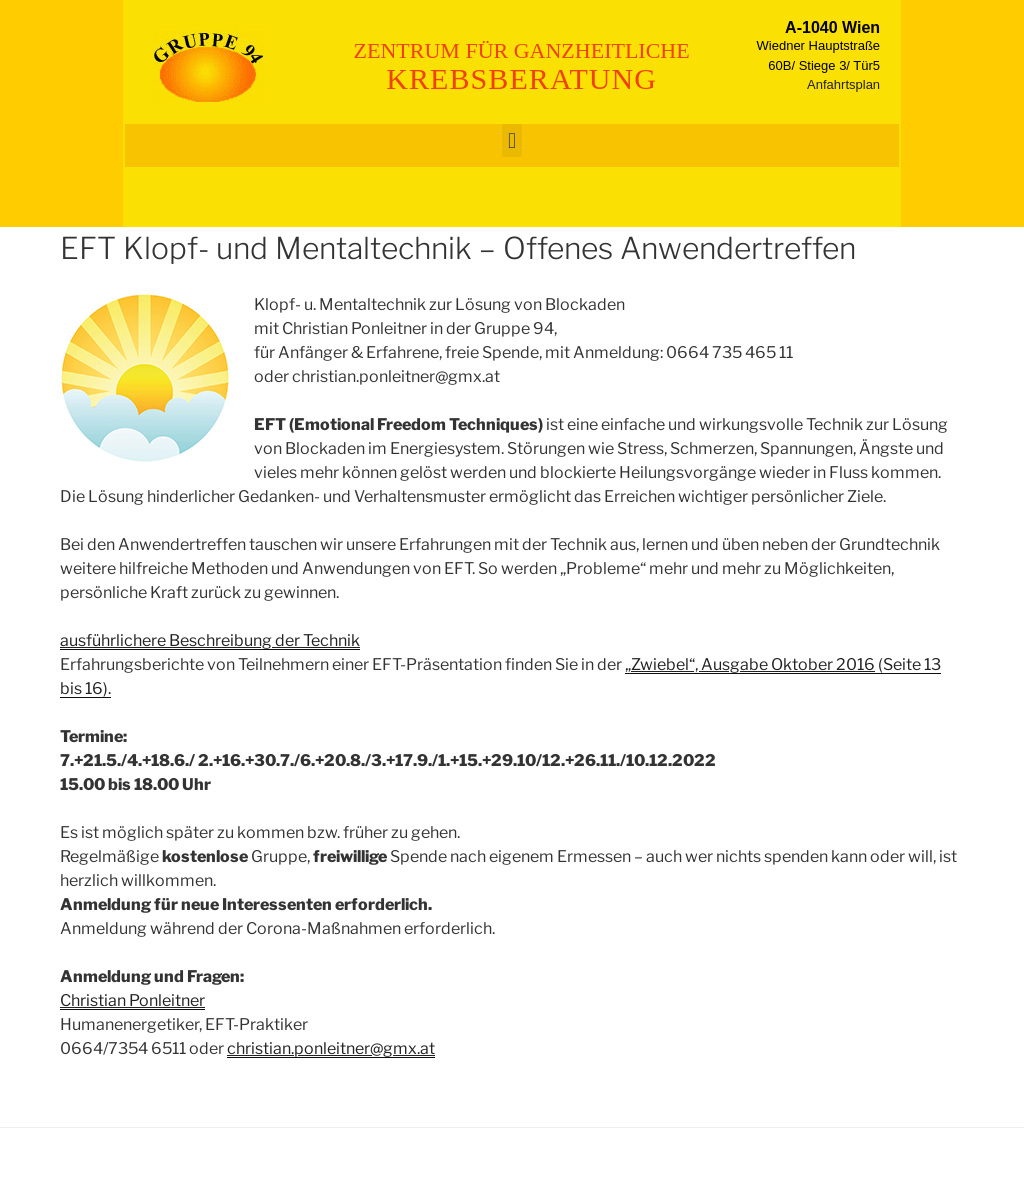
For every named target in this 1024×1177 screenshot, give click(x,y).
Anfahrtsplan (843, 84)
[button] (511, 140)
